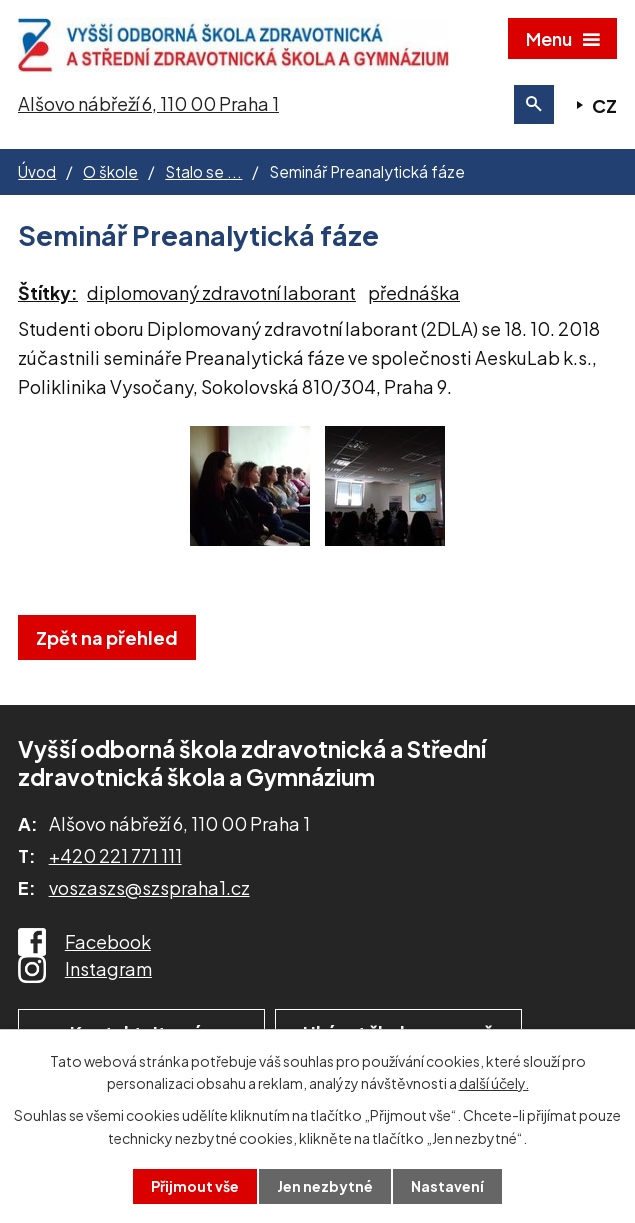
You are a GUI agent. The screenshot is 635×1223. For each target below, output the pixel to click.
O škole (110, 171)
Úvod (37, 171)
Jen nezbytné (325, 1186)
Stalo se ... (203, 171)
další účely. (494, 1083)
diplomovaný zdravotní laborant (221, 292)
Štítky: (48, 292)
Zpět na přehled (107, 637)
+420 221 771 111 (115, 855)
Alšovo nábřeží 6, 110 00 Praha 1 (148, 103)
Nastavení (447, 1186)
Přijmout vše (195, 1186)
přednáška (414, 292)
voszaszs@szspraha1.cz (149, 887)
